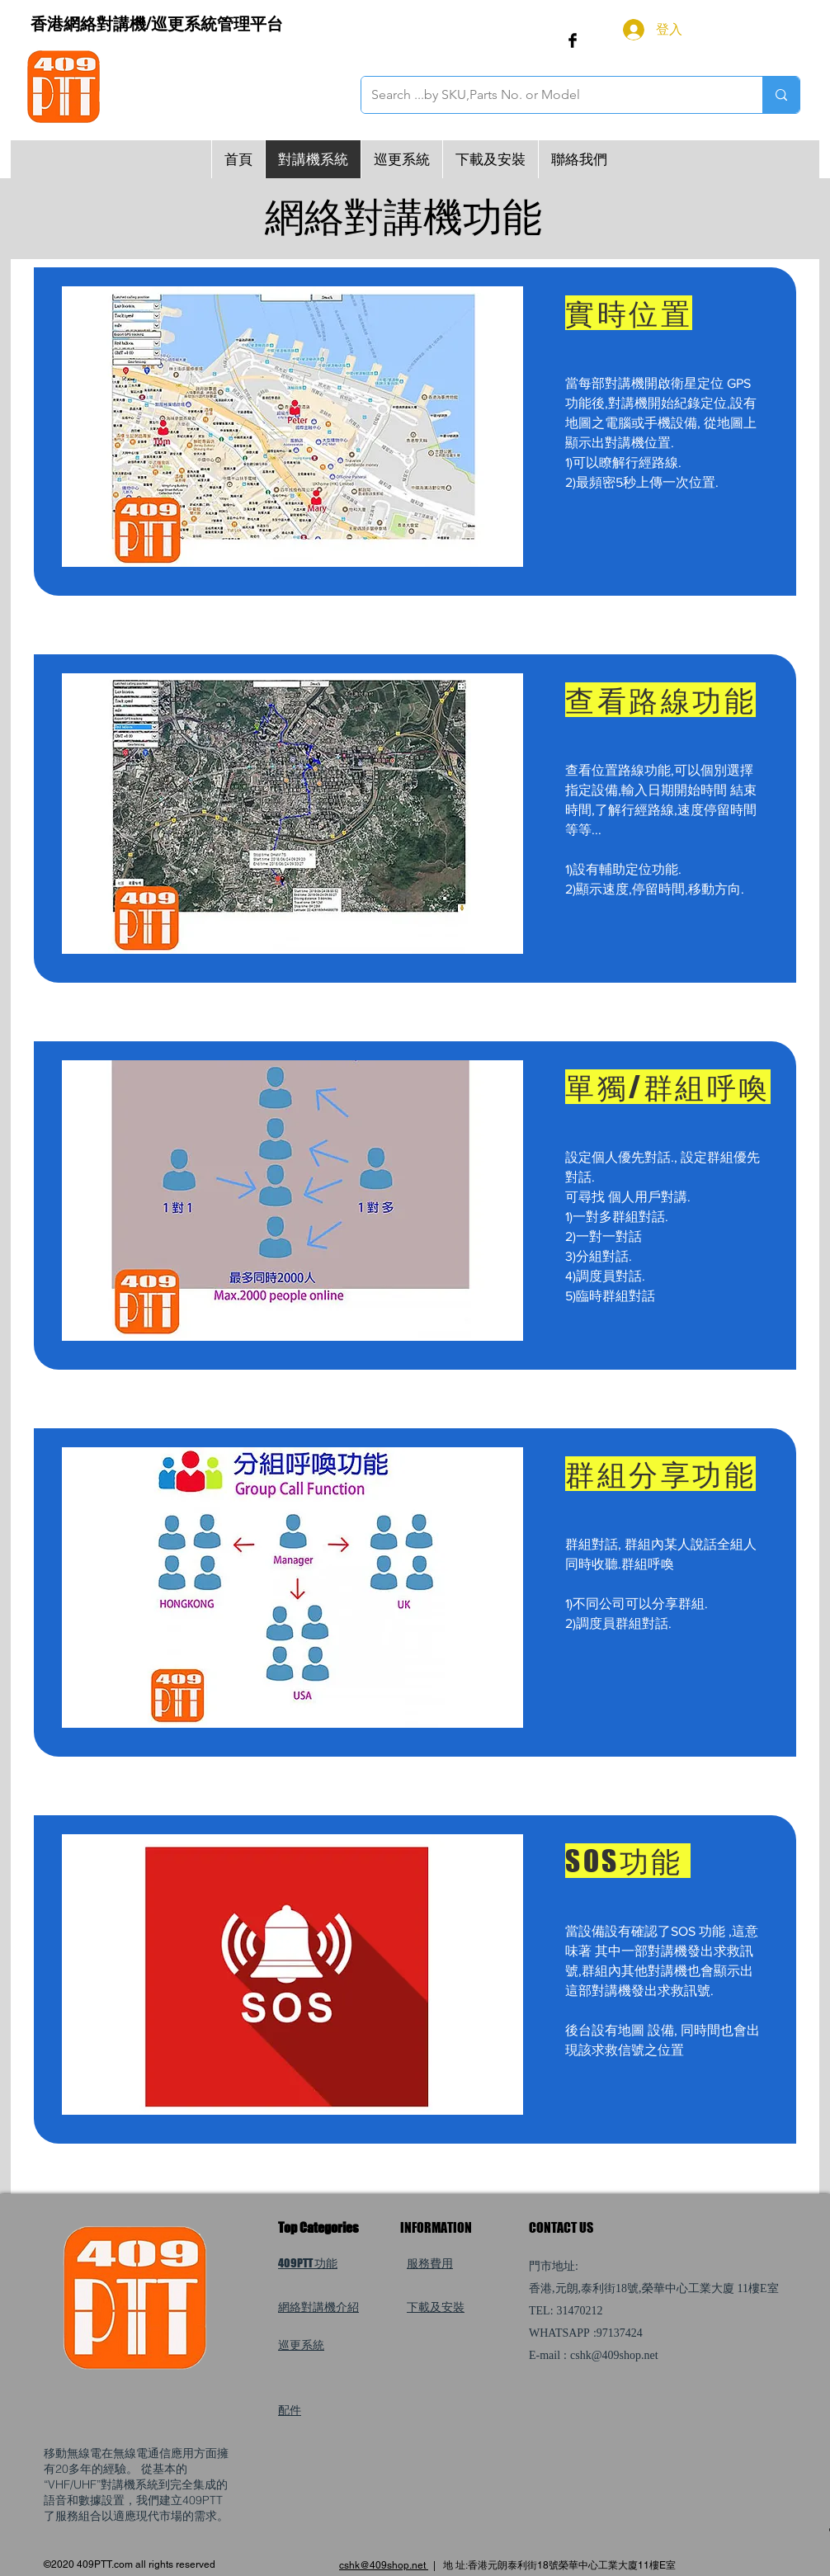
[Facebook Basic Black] (572, 40)
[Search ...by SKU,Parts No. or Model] (549, 95)
